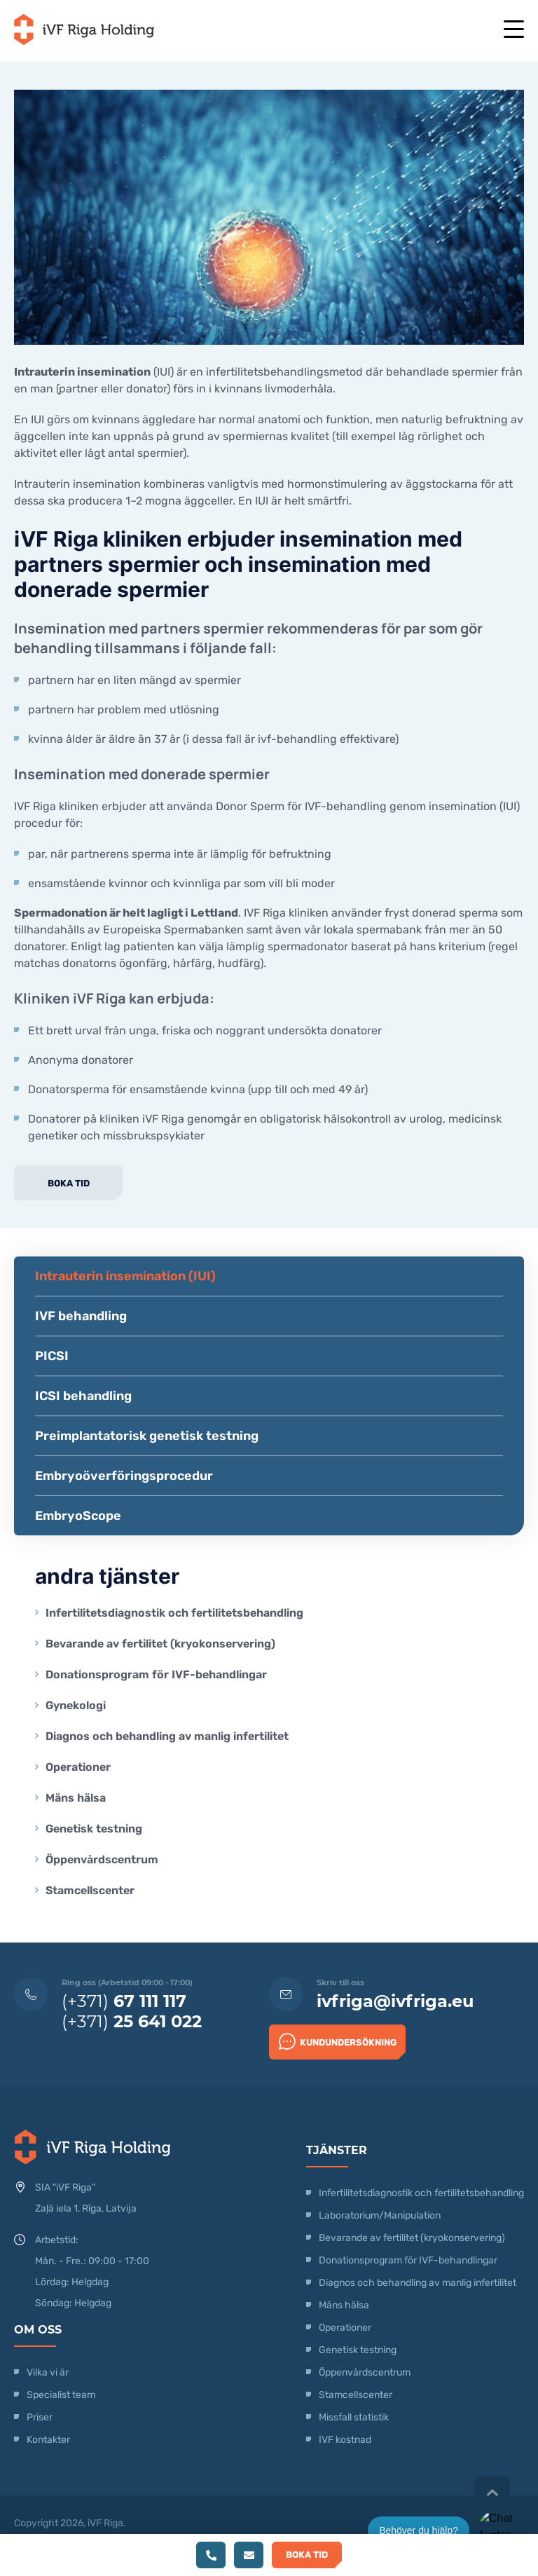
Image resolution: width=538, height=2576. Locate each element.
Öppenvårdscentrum (102, 1859)
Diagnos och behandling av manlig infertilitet (167, 1736)
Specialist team (61, 2395)
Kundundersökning (337, 2041)
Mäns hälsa (76, 1797)
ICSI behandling (83, 1396)
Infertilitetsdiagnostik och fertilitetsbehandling (174, 1612)
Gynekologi (76, 1705)
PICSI (52, 1356)
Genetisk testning (94, 1828)
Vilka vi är (48, 2372)
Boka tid (69, 1183)
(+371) (124, 2001)
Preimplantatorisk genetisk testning (146, 1436)
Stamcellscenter (90, 1890)
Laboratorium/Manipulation (380, 2215)
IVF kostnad (345, 2440)
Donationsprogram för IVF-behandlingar (156, 1674)
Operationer (79, 1767)
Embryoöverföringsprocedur (124, 1476)
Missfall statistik (354, 2417)
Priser (40, 2417)
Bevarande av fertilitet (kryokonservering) (160, 1643)
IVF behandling (81, 1316)
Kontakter (48, 2440)
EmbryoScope (78, 1515)
